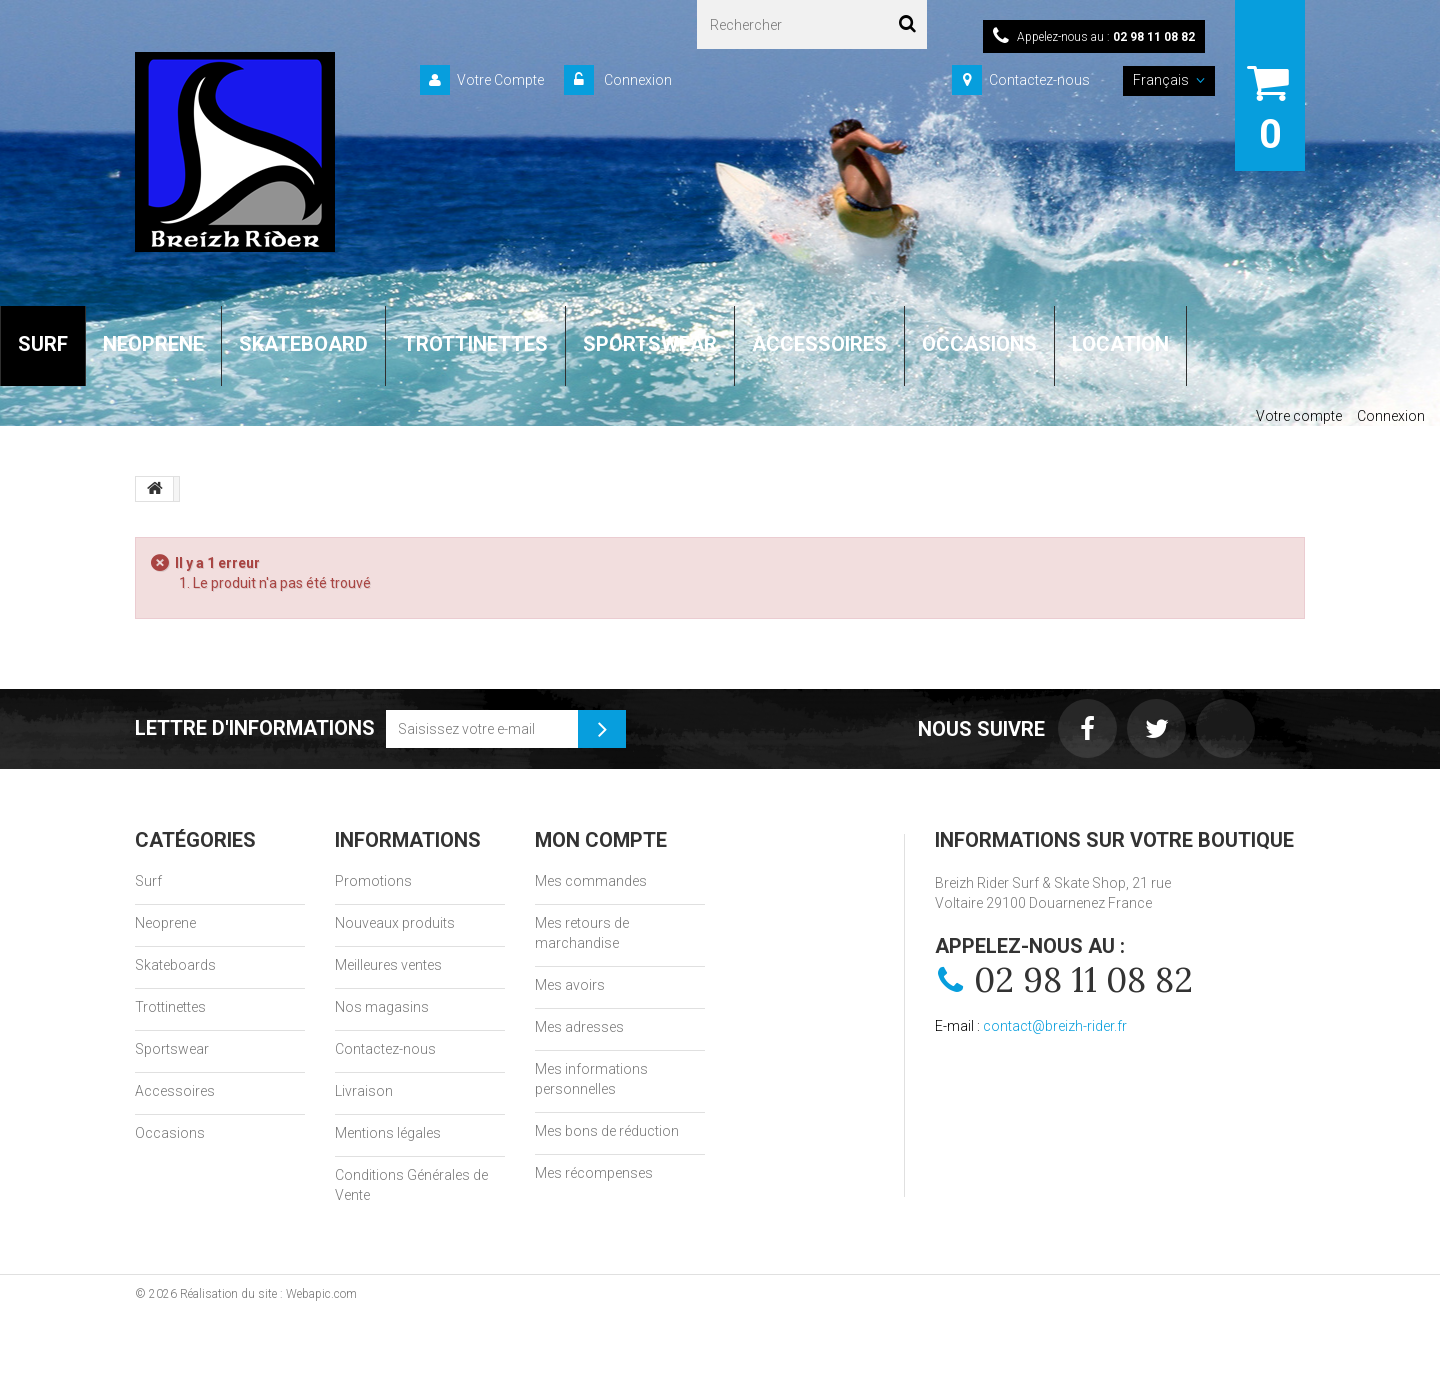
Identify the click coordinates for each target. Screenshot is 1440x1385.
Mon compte (601, 840)
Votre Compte (500, 80)
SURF (43, 344)
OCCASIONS (979, 344)
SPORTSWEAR (650, 344)
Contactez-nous (1039, 80)
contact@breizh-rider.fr (1055, 1026)
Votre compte (1299, 416)
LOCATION (1120, 344)
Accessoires (175, 1091)
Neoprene (165, 923)
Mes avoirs (570, 985)
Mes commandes (591, 881)
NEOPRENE (153, 344)
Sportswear (172, 1049)
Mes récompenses (594, 1173)
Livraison (364, 1091)
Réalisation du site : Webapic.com (268, 1294)
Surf (148, 881)
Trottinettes (170, 1007)
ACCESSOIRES (819, 344)
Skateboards (175, 965)
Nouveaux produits (395, 923)
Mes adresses (579, 1027)
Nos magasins (382, 1007)
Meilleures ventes (388, 965)
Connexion (636, 80)
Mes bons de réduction (607, 1131)
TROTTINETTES (475, 344)
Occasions (170, 1133)
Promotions (373, 881)
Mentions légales (388, 1133)
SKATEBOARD (303, 344)
